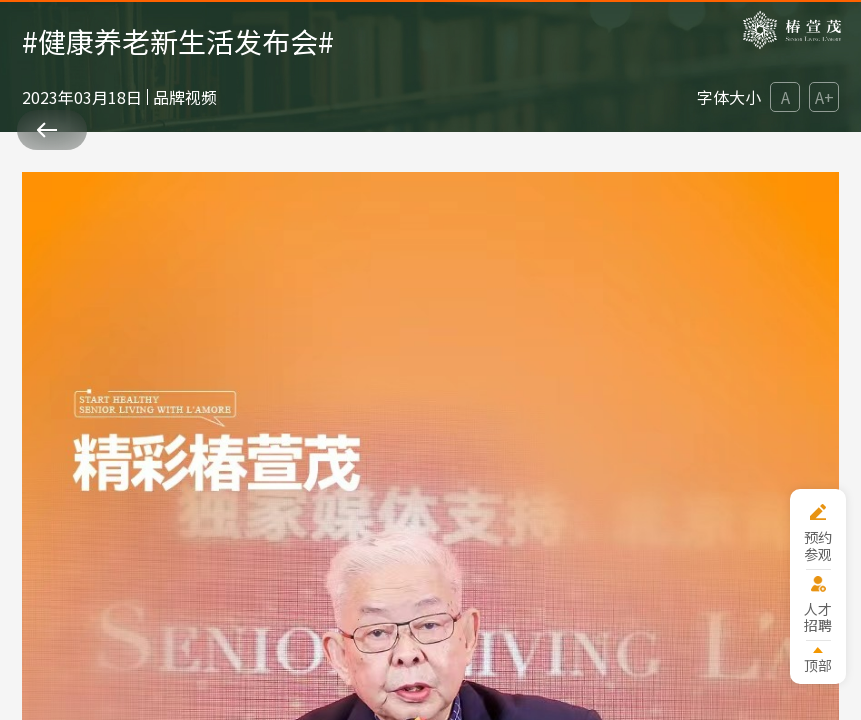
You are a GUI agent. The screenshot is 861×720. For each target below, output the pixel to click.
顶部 (818, 664)
